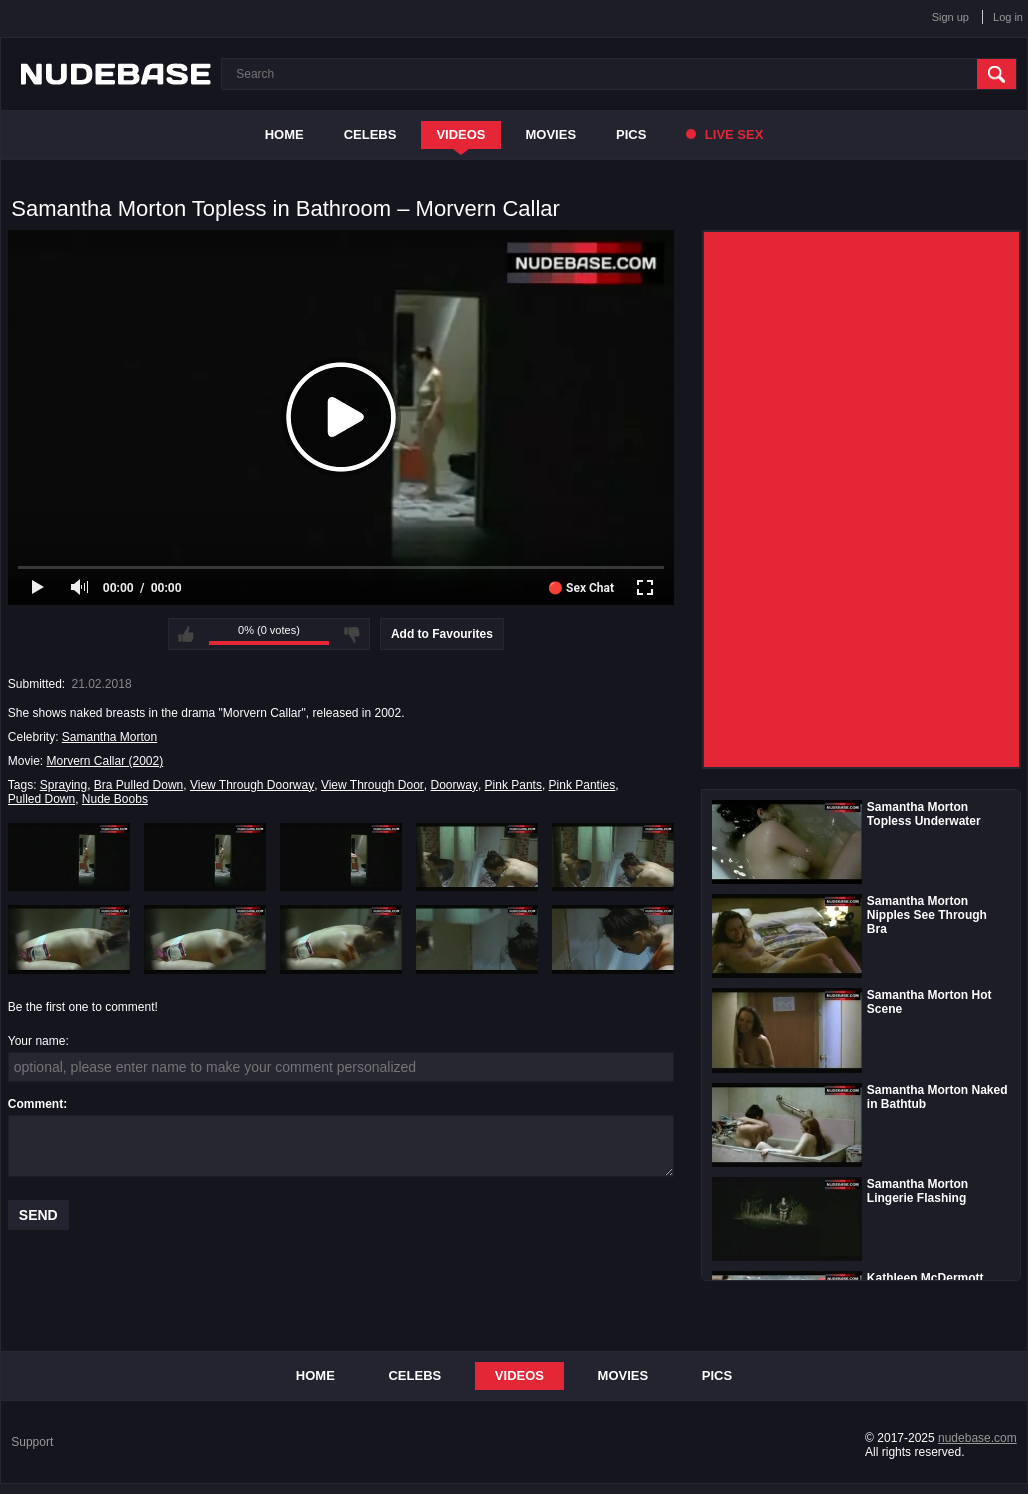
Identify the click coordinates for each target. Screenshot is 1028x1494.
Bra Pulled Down (138, 785)
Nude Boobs (115, 799)
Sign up (950, 17)
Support (32, 1442)
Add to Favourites (442, 634)
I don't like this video (352, 634)
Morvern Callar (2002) (104, 761)
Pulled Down (41, 799)
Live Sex (724, 134)
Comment (35, 1104)
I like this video (186, 634)
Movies (551, 134)
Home (284, 134)
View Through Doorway (252, 785)
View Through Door (372, 785)
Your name (37, 1041)
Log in (1008, 17)
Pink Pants (513, 785)
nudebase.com (977, 1438)
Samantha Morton (109, 737)
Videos (460, 134)
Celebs (370, 134)
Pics (631, 134)
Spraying (63, 785)
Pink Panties (582, 785)
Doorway (454, 785)
